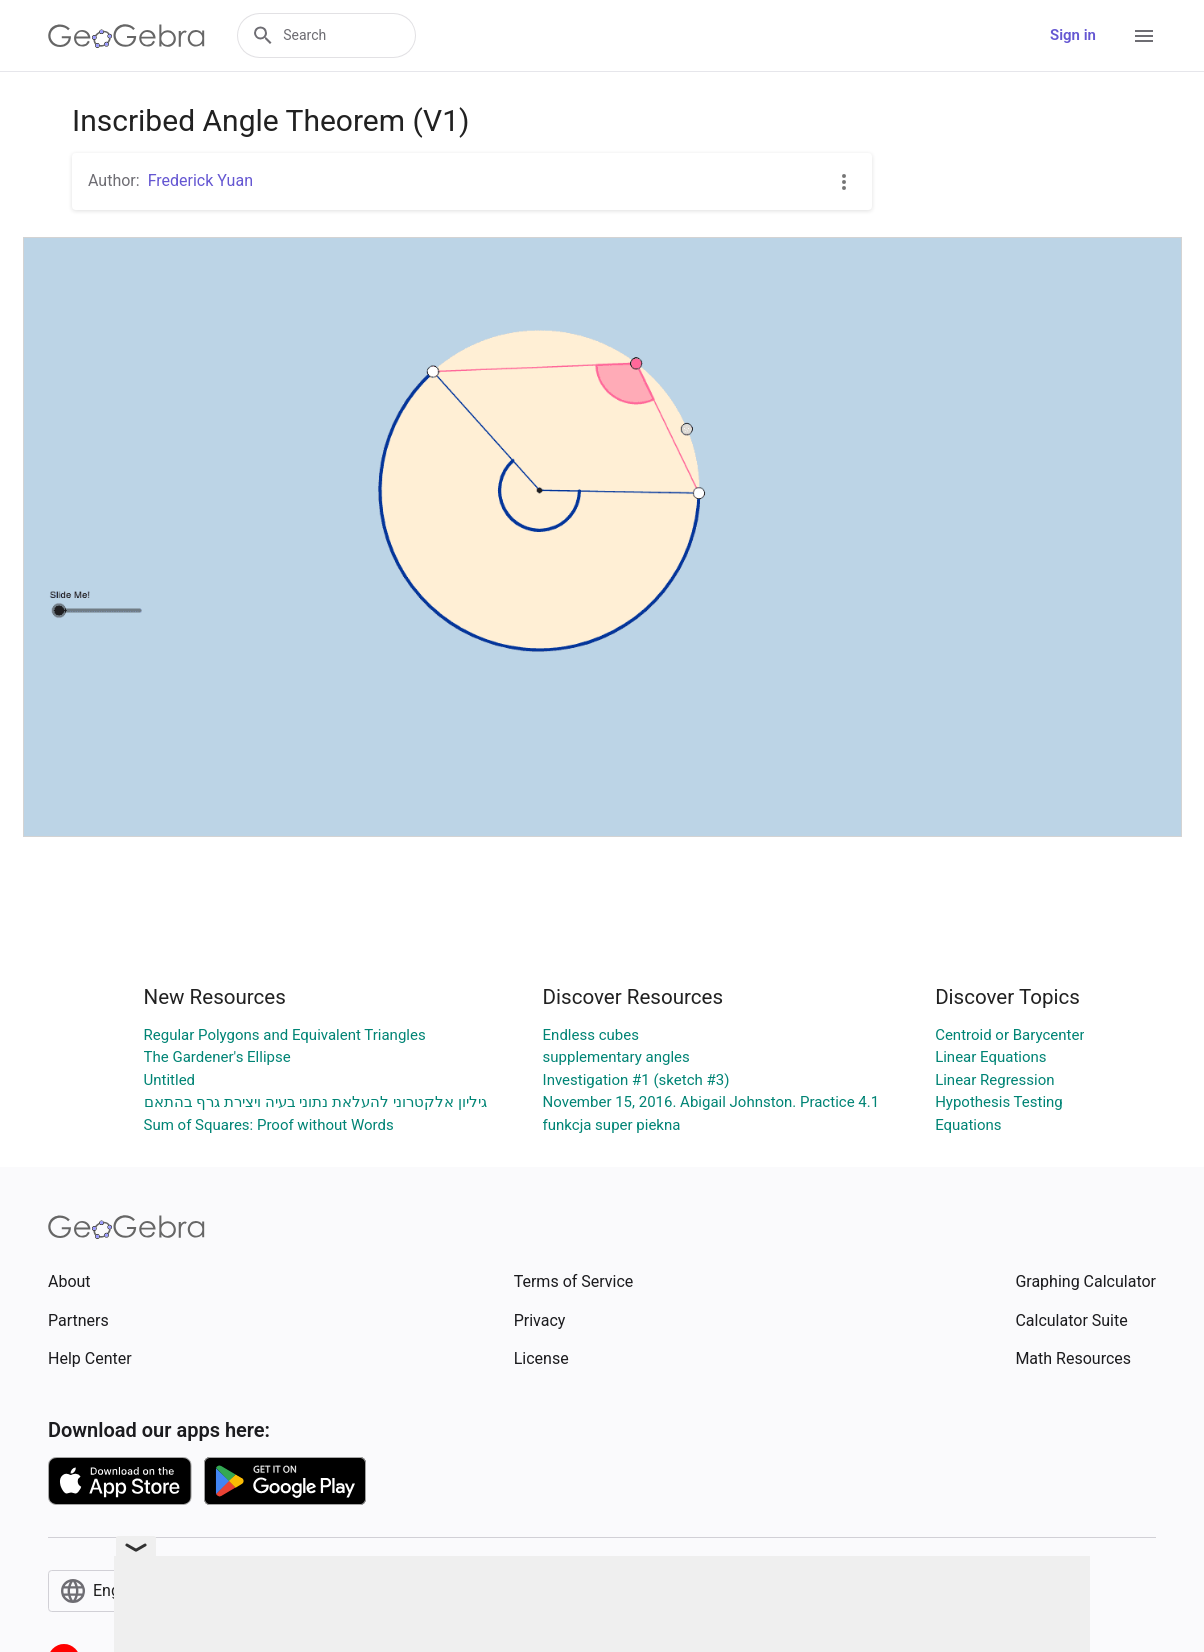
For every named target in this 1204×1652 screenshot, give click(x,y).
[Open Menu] (1144, 36)
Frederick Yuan (200, 180)
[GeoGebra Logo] (126, 36)
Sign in (1073, 35)
